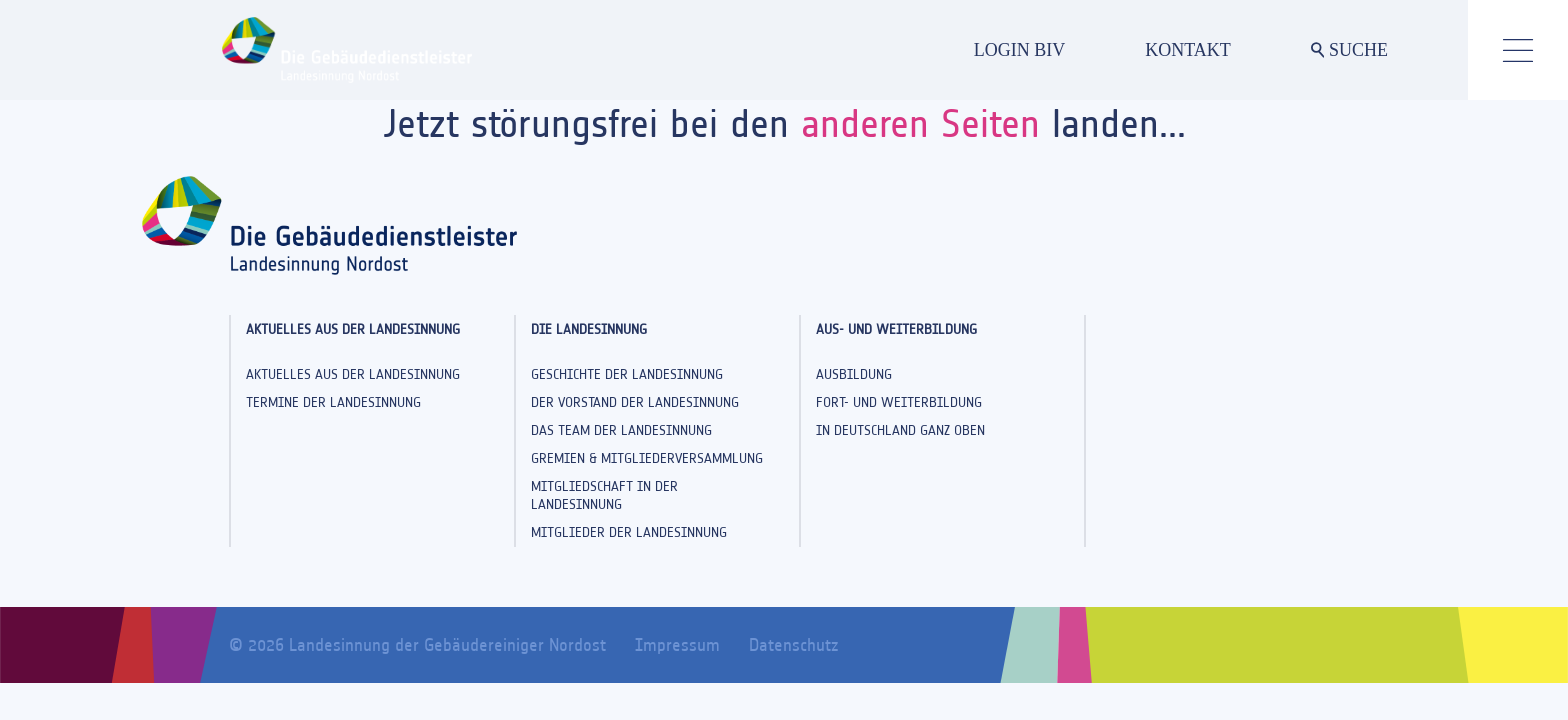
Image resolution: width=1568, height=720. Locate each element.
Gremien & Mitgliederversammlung (647, 458)
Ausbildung (854, 374)
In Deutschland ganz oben (900, 430)
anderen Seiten (920, 123)
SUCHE (1349, 50)
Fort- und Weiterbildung (899, 402)
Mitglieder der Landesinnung (629, 532)
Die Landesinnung (589, 329)
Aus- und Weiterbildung (896, 329)
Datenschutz (793, 645)
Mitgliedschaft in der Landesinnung (604, 495)
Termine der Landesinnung (333, 402)
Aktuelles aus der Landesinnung (353, 329)
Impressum (677, 645)
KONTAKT (1188, 50)
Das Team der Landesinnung (621, 430)
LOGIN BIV (1020, 50)
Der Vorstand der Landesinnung (635, 402)
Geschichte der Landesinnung (627, 374)
